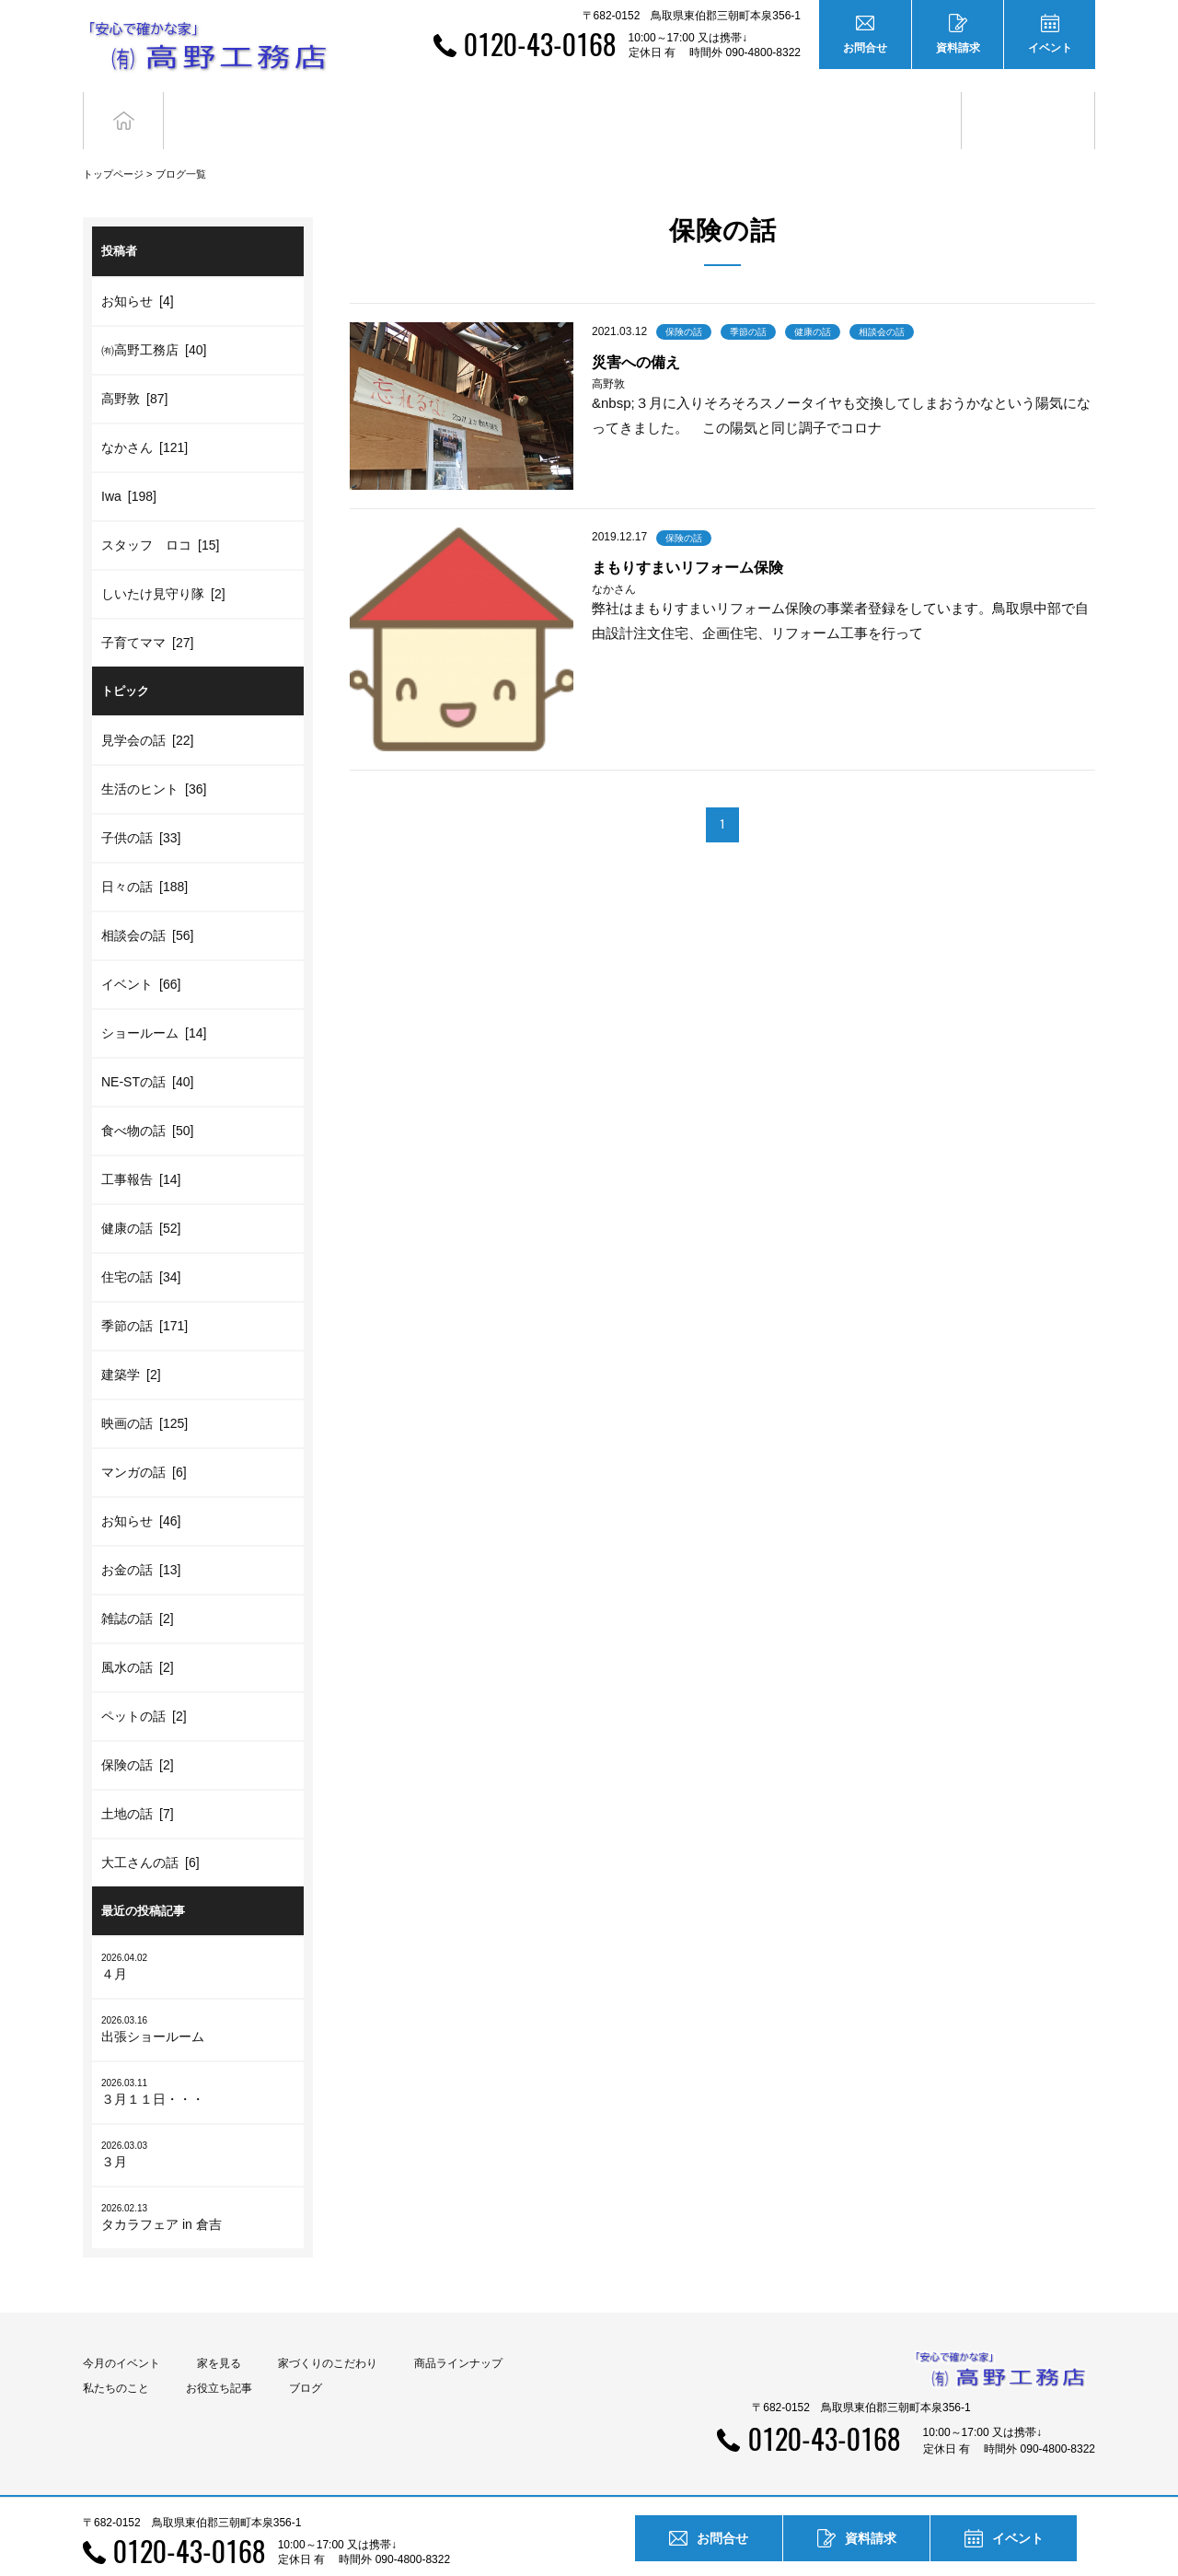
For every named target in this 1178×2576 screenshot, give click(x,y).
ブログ (1028, 103)
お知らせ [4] (137, 267)
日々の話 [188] (144, 853)
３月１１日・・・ (197, 2058)
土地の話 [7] (137, 1780)
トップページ (113, 140)
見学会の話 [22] (147, 707)
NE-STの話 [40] (147, 1048)
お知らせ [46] (140, 1487)
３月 (197, 2121)
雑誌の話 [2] (137, 1585)
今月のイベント (121, 2330)
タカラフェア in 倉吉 (197, 2183)
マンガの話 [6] (144, 1439)
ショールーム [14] (153, 999)
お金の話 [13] (140, 1536)
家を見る (219, 2330)
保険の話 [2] (137, 1731)
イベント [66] (140, 951)
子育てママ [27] (147, 608)
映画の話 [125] (144, 1390)
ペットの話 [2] (144, 1683)
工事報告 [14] (140, 1146)
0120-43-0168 (540, 44)
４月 (197, 1933)
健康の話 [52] (140, 1195)
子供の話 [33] (140, 804)
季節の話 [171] (144, 1292)
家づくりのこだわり (327, 2330)
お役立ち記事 (895, 103)
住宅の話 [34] (140, 1243)
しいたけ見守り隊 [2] (163, 559)
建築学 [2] (131, 1341)
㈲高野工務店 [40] (153, 315)
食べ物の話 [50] (147, 1097)
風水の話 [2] (137, 1634)
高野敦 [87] (134, 364)
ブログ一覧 (181, 140)
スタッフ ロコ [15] (160, 511)
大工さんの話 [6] (150, 1829)
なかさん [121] (144, 413)
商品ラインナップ (458, 2330)
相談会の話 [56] (147, 902)
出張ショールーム (197, 1995)
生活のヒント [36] (153, 755)
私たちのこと (116, 2355)
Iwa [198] (128, 462)
